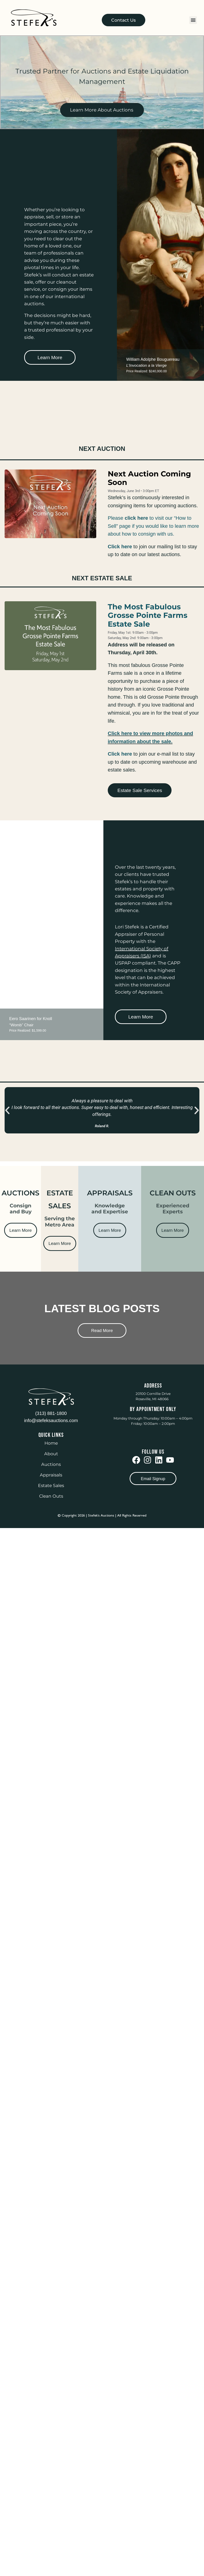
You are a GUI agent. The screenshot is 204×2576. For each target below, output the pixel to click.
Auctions (51, 1464)
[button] (193, 20)
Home (51, 1443)
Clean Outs (51, 1496)
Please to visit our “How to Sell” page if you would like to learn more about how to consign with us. (153, 526)
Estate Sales (51, 1485)
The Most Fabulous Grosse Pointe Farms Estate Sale (147, 615)
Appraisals (51, 1475)
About (51, 1453)
